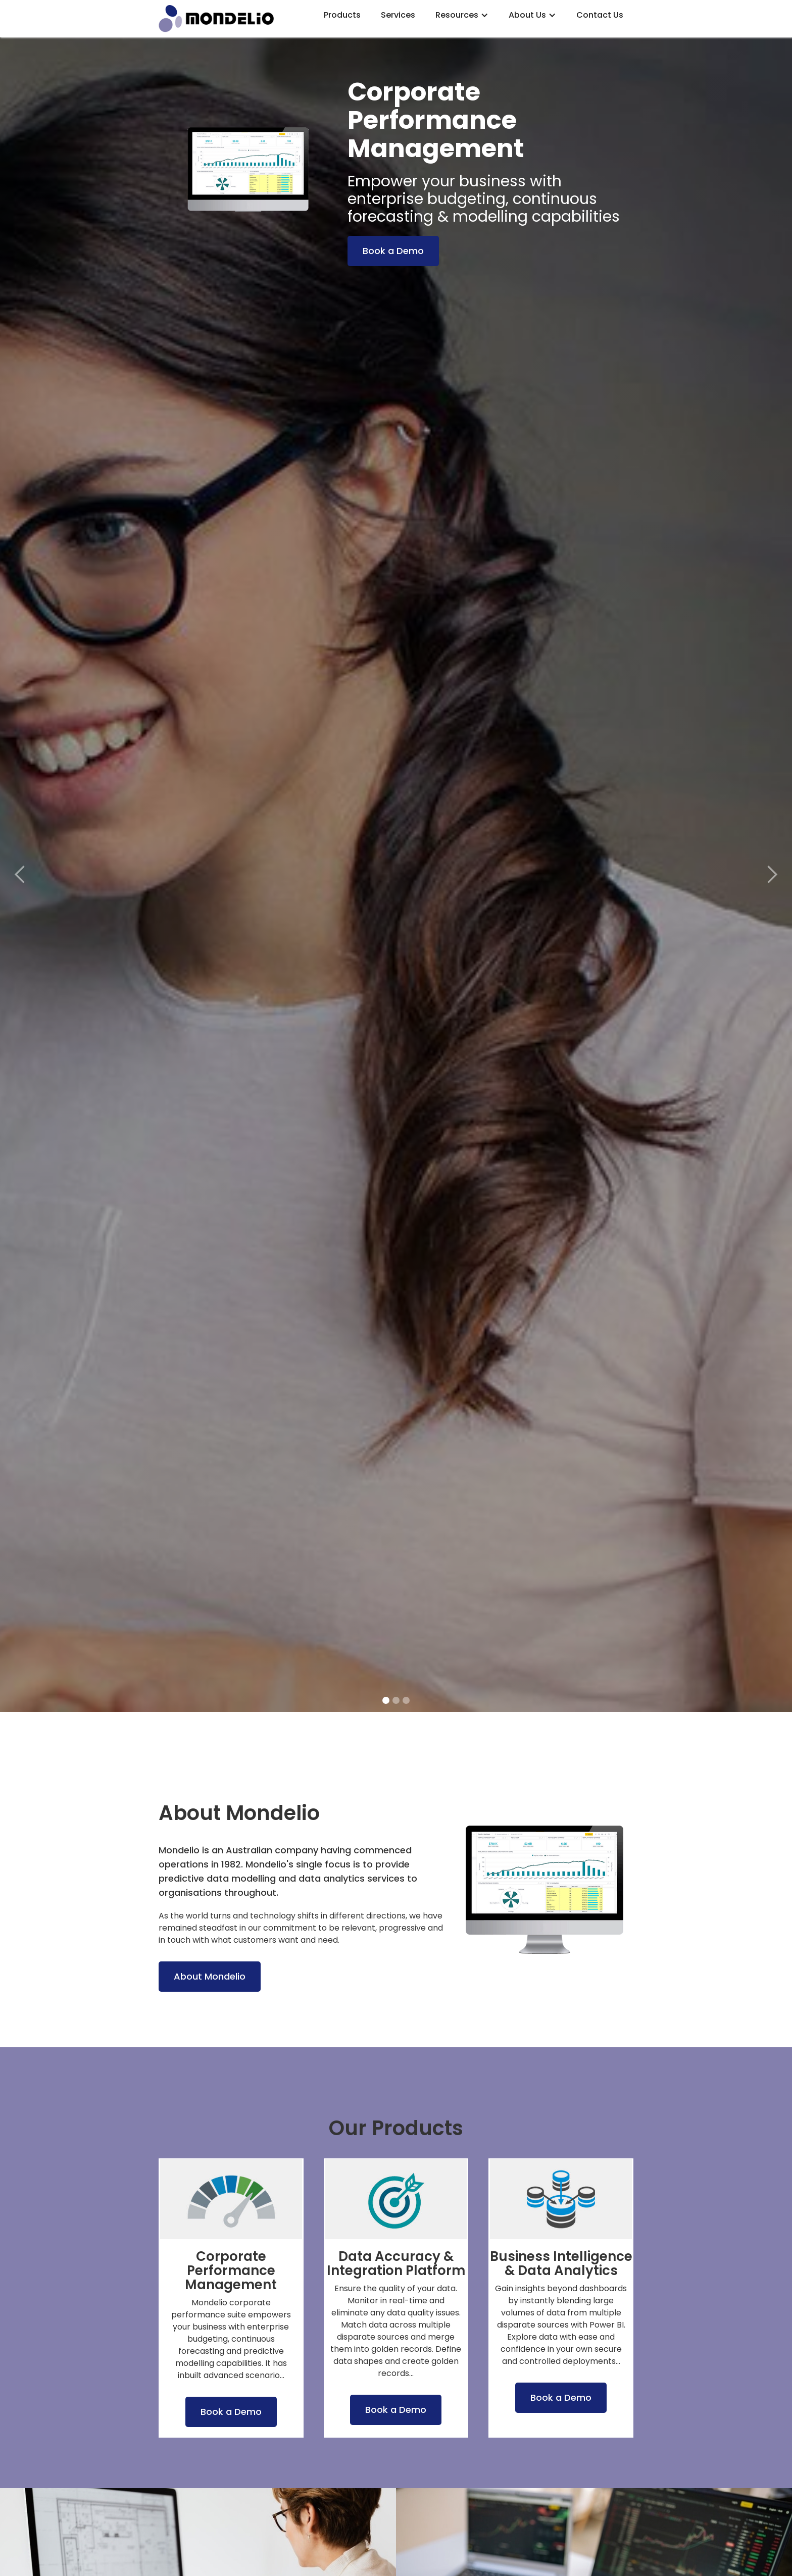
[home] (231, 18)
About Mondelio (209, 1976)
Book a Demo (393, 250)
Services (398, 15)
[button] (462, 15)
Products (342, 15)
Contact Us (599, 15)
